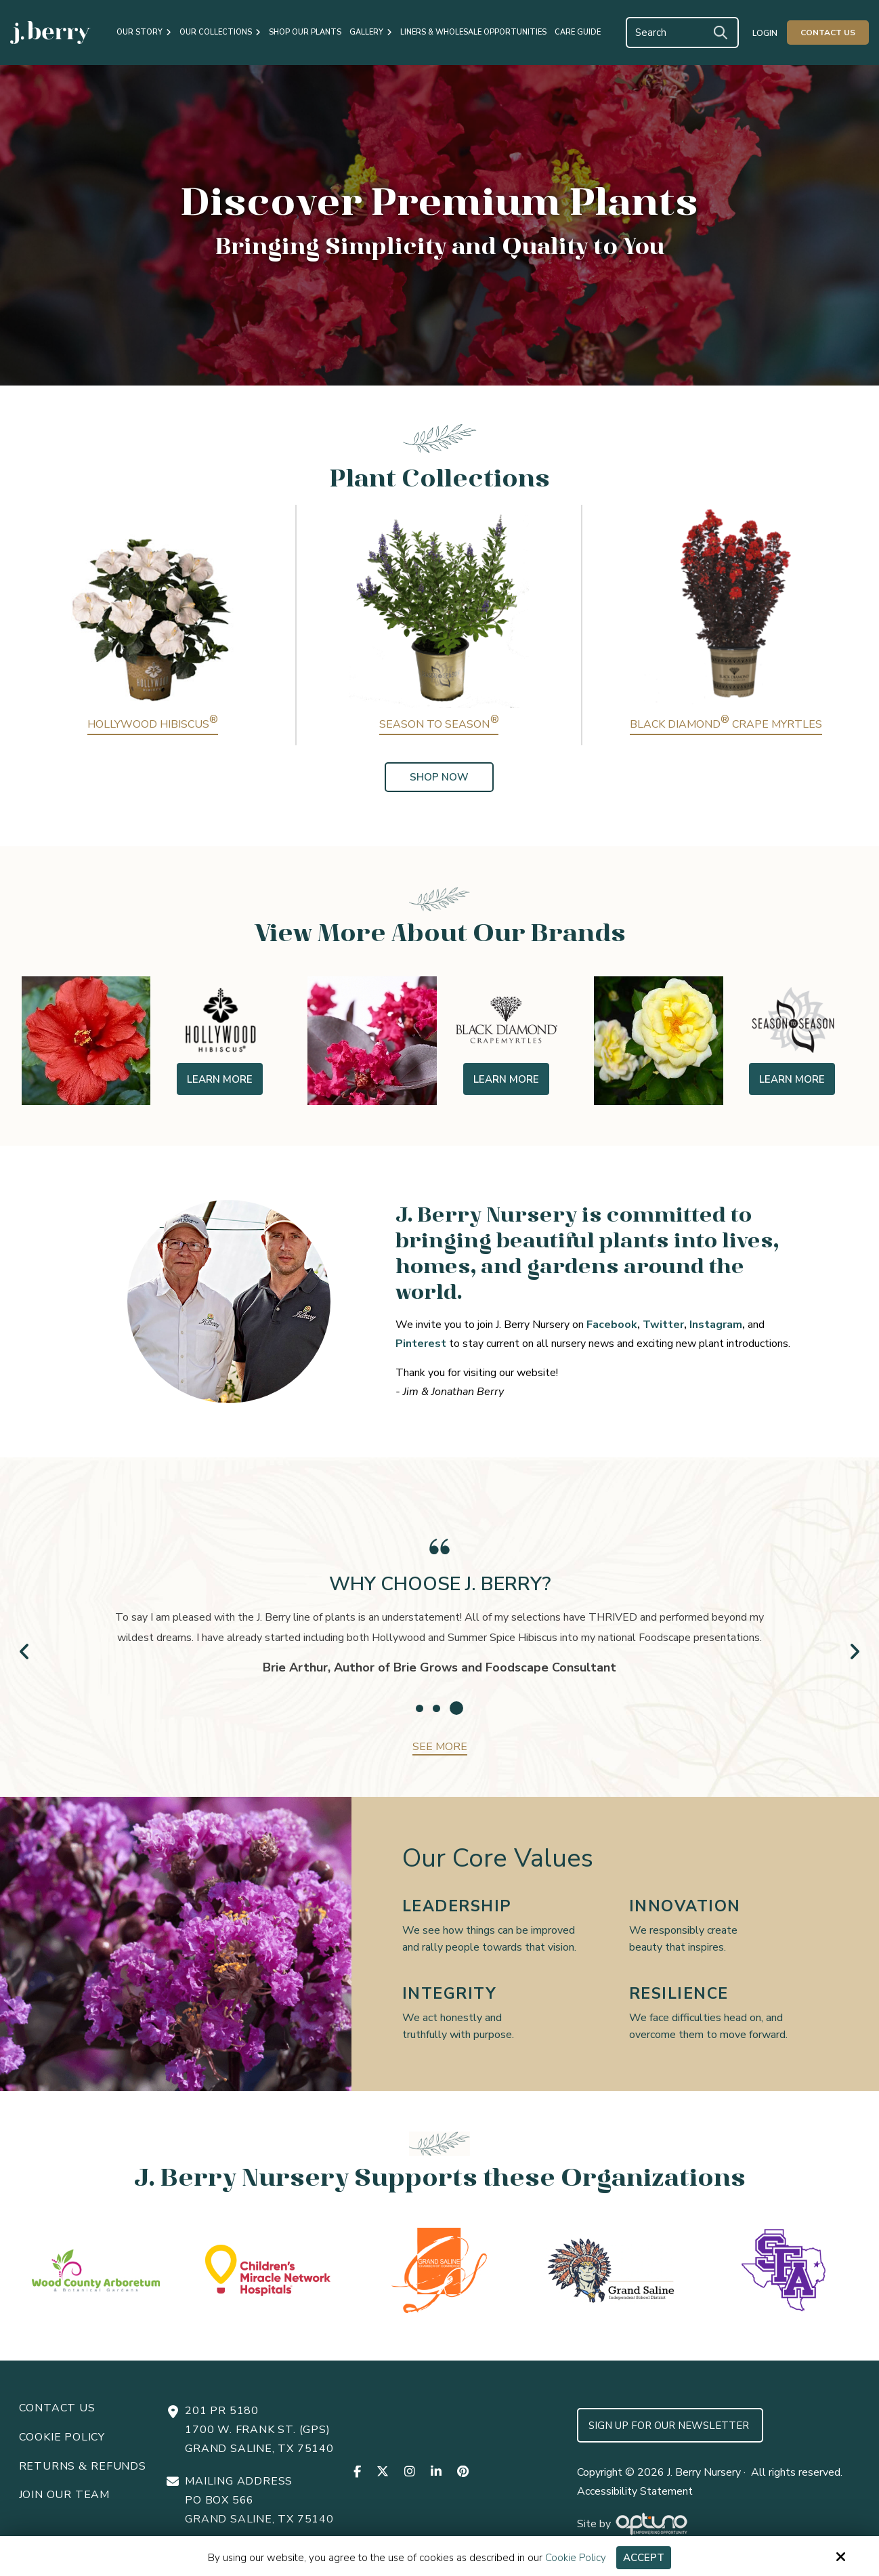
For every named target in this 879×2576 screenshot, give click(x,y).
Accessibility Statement (635, 2491)
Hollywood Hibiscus (152, 724)
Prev (24, 1651)
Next (854, 1651)
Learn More (220, 1079)
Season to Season (438, 724)
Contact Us (827, 32)
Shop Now (439, 777)
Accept (643, 2557)
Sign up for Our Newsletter (670, 2425)
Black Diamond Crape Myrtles (726, 724)
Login (764, 33)
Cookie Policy (575, 2558)
